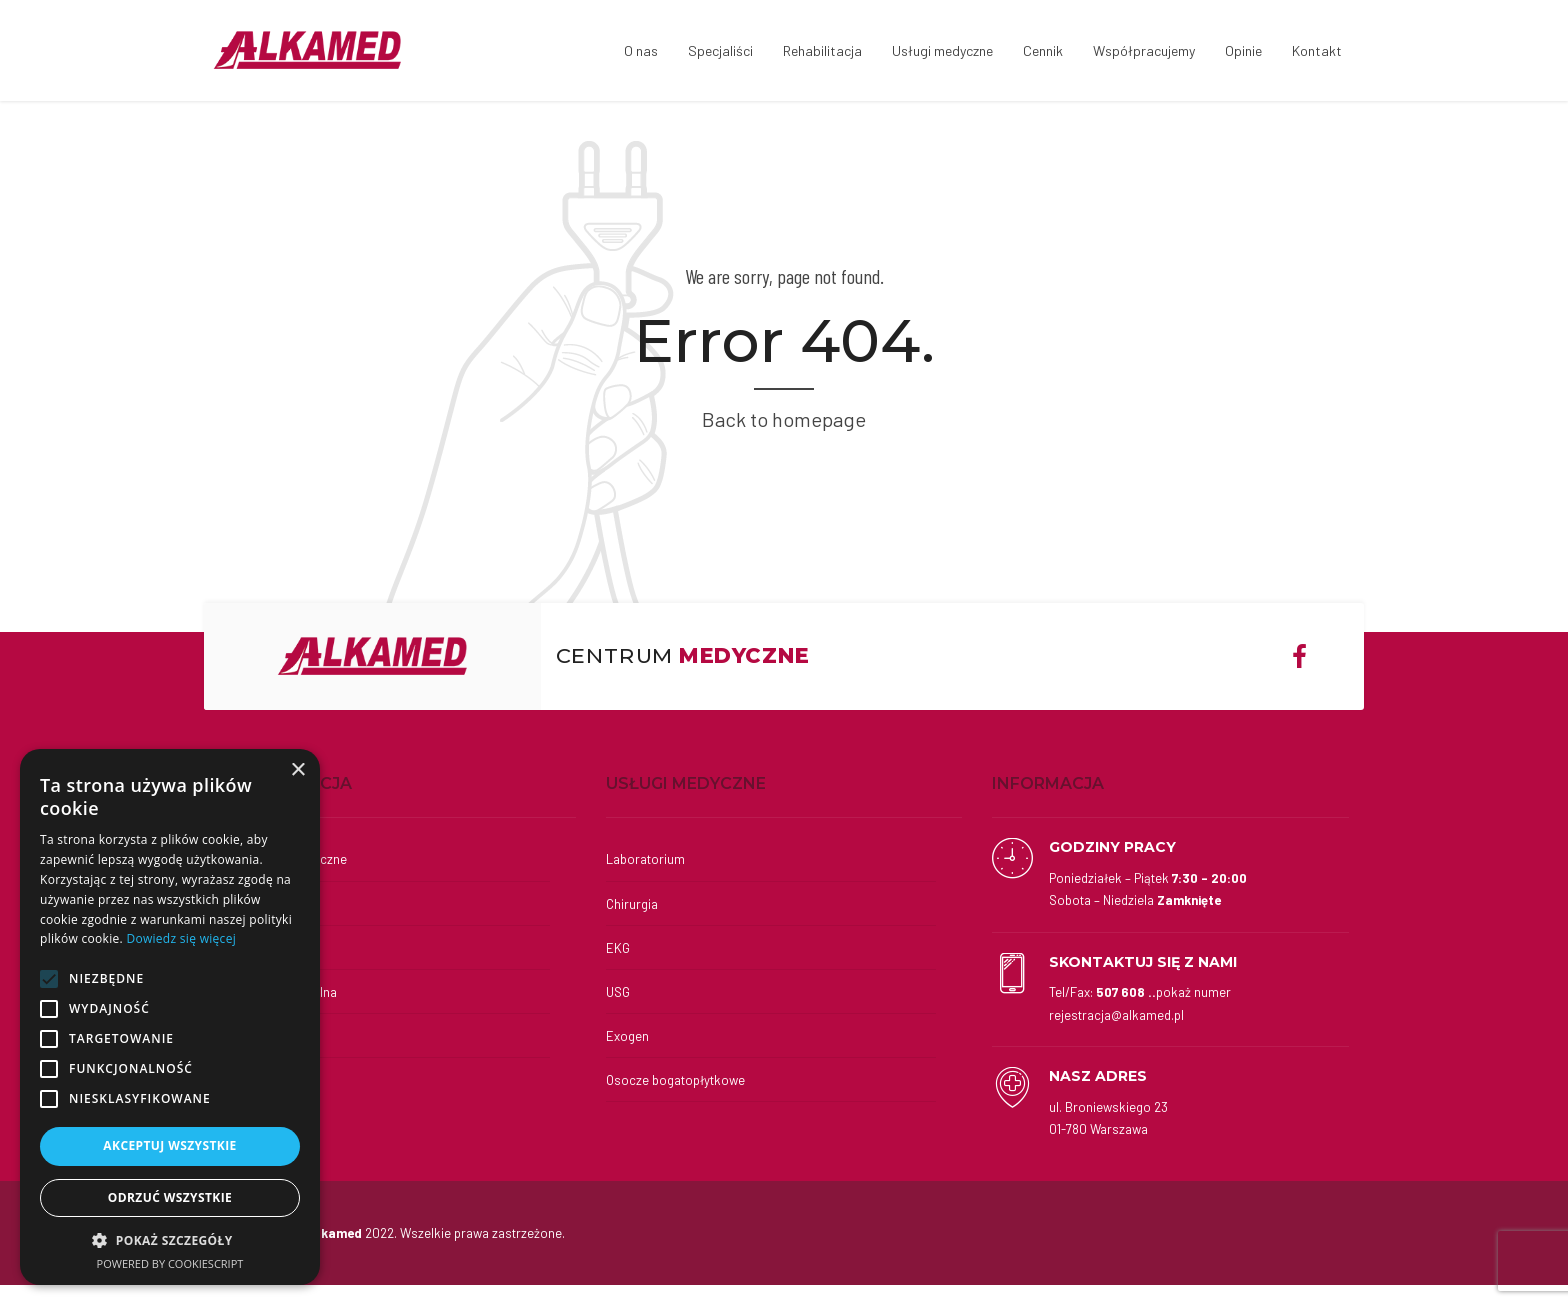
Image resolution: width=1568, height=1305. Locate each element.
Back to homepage (784, 419)
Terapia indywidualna (278, 992)
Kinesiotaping (258, 904)
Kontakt (1317, 50)
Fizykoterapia (257, 1036)
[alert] (170, 1017)
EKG (618, 948)
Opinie (1243, 50)
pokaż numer (1193, 992)
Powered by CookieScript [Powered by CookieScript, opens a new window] (170, 1263)
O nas (641, 50)
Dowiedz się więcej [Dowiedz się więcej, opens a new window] (181, 938)
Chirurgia (632, 904)
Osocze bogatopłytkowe (675, 1080)
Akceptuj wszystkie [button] (169, 1145)
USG (618, 992)
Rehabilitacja (822, 50)
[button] (170, 1240)
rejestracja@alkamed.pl (1116, 1015)
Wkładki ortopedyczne (283, 859)
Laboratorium (645, 859)
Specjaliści (720, 50)
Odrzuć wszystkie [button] (170, 1197)
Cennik (1043, 50)
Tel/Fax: (1140, 1003)
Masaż (237, 948)
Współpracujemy (1144, 50)
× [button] (297, 770)
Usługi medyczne (942, 50)
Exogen (627, 1036)
